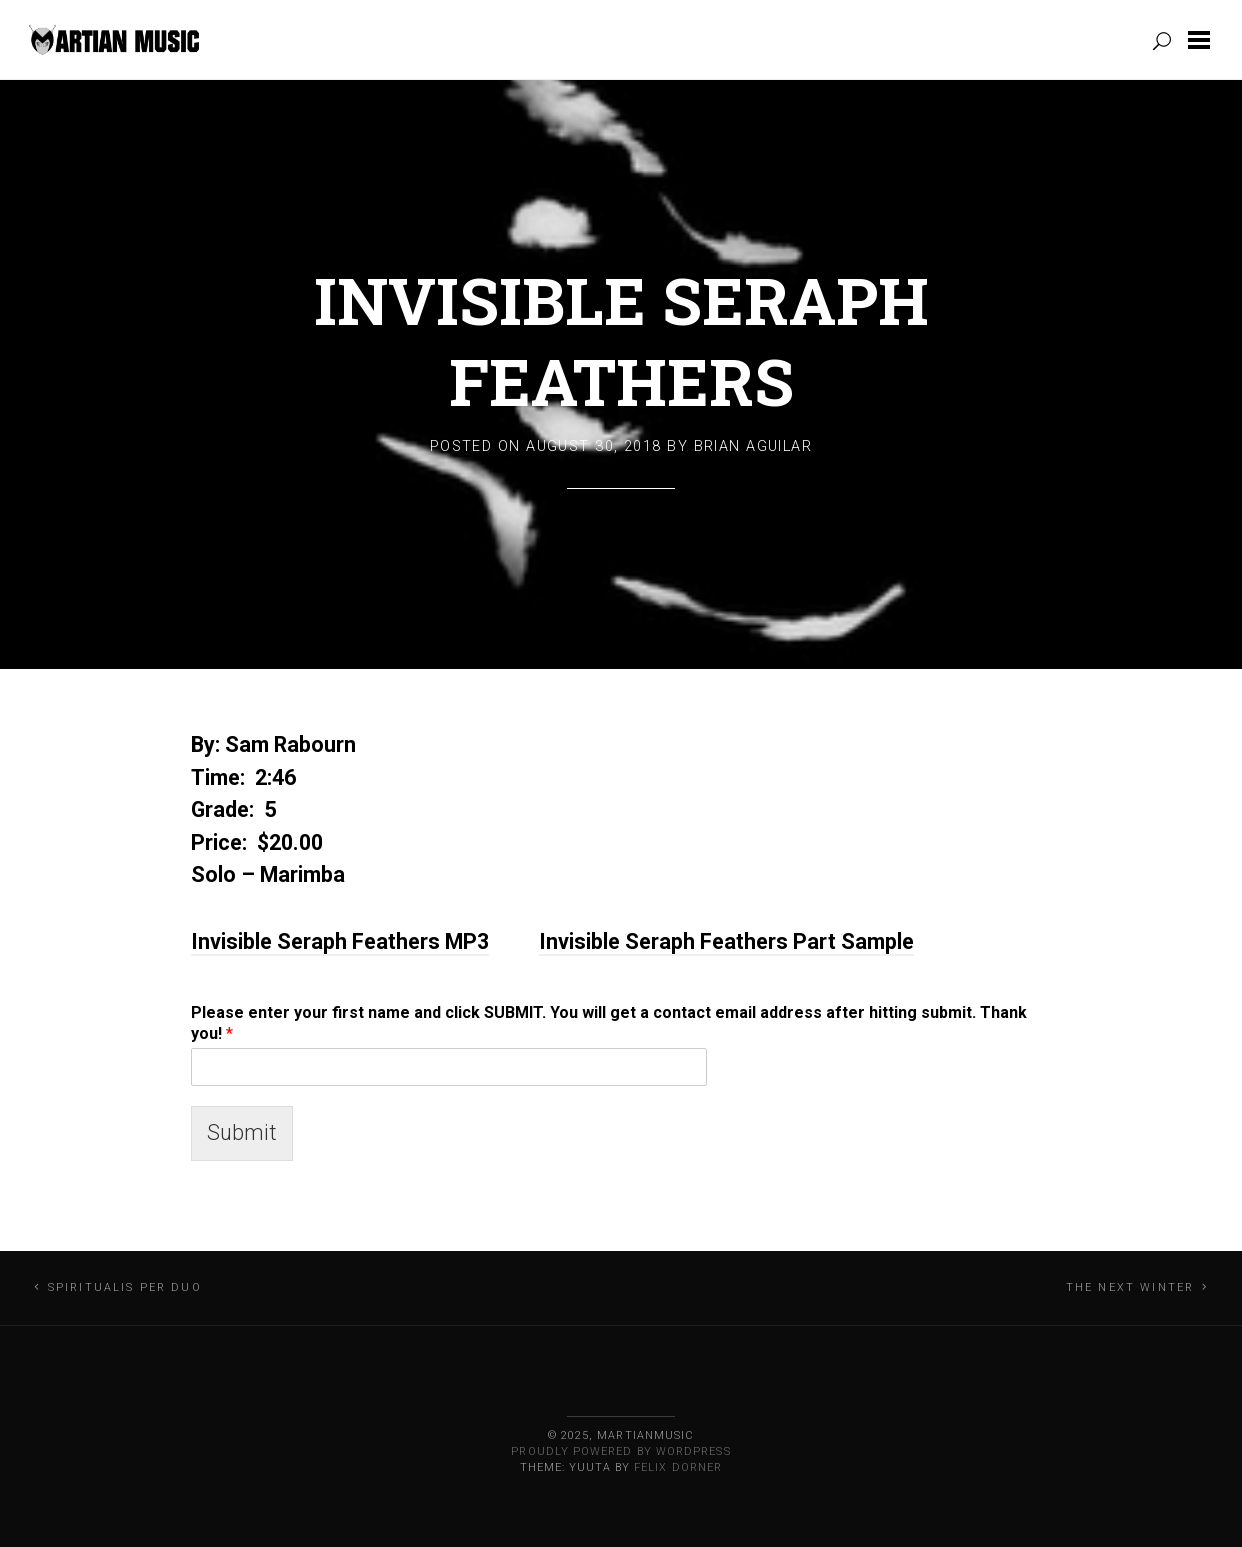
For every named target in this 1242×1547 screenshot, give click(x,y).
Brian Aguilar (753, 446)
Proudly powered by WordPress (620, 1451)
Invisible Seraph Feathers (621, 340)
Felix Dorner (678, 1467)
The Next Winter (1130, 1287)
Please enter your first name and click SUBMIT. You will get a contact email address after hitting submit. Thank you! (609, 1023)
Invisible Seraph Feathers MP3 (340, 941)
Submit (242, 1132)
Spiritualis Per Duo (125, 1287)
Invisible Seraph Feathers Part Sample (726, 941)
